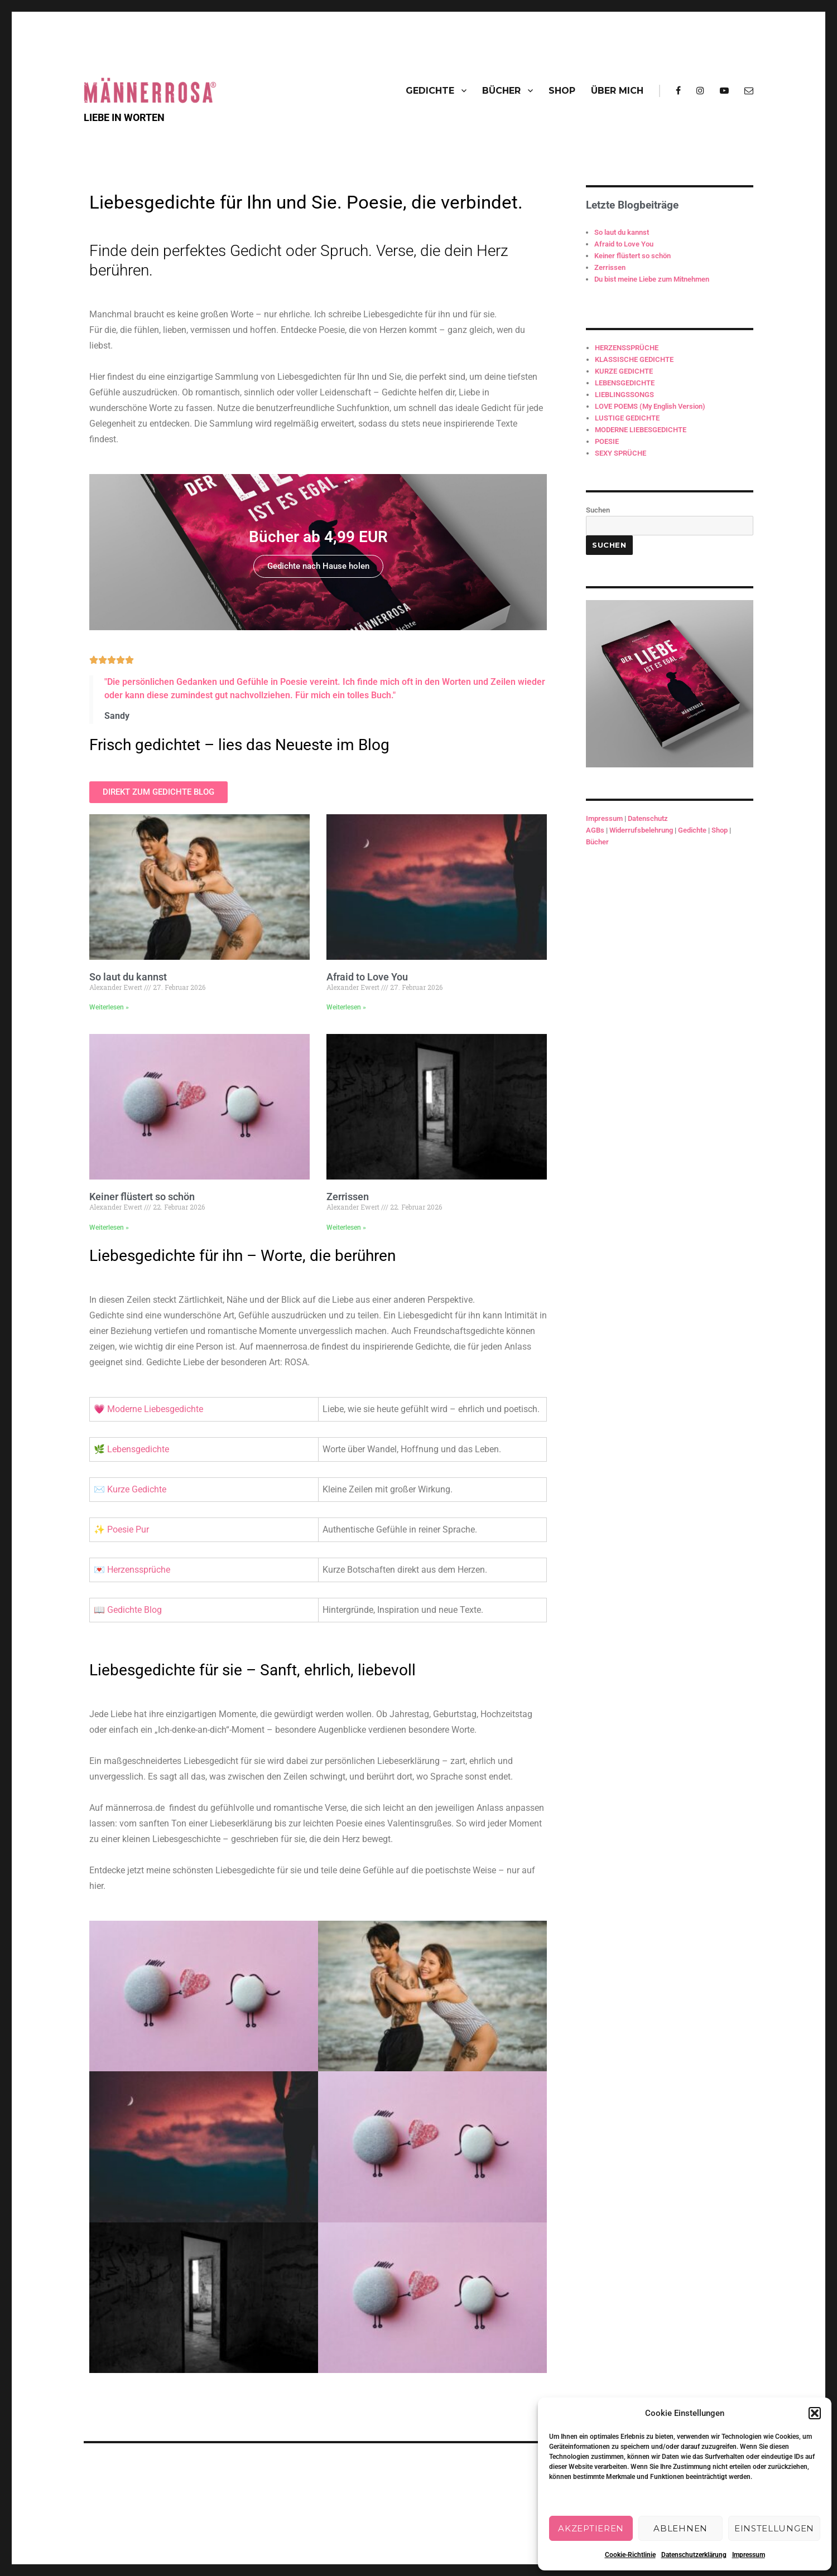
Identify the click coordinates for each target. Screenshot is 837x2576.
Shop (719, 830)
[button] (814, 2413)
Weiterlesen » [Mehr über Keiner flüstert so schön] (109, 1227)
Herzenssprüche (138, 1569)
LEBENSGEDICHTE (625, 383)
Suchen (598, 510)
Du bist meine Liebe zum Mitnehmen (651, 279)
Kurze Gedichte (136, 1489)
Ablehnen (680, 2528)
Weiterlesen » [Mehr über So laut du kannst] (109, 1007)
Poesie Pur (128, 1529)
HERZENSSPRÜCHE (626, 348)
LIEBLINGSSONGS (624, 394)
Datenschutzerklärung (694, 2555)
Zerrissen (347, 1196)
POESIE (607, 441)
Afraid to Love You (367, 977)
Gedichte (692, 830)
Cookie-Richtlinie (630, 2555)
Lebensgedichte (138, 1449)
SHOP (562, 90)
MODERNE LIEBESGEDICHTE (640, 430)
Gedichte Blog (134, 1609)
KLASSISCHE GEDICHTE (634, 359)
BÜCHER (501, 90)
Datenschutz (648, 818)
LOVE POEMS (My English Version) (650, 406)
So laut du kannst (128, 977)
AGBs (595, 830)
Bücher (597, 842)
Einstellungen (774, 2528)
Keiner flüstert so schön (142, 1196)
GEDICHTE (430, 90)
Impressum (748, 2555)
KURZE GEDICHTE (624, 371)
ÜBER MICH (617, 90)
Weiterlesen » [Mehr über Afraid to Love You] (346, 1007)
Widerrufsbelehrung (641, 830)
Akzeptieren (591, 2528)
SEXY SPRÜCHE (620, 453)
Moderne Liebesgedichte (155, 1409)
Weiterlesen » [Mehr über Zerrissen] (346, 1227)
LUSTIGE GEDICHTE (627, 418)
